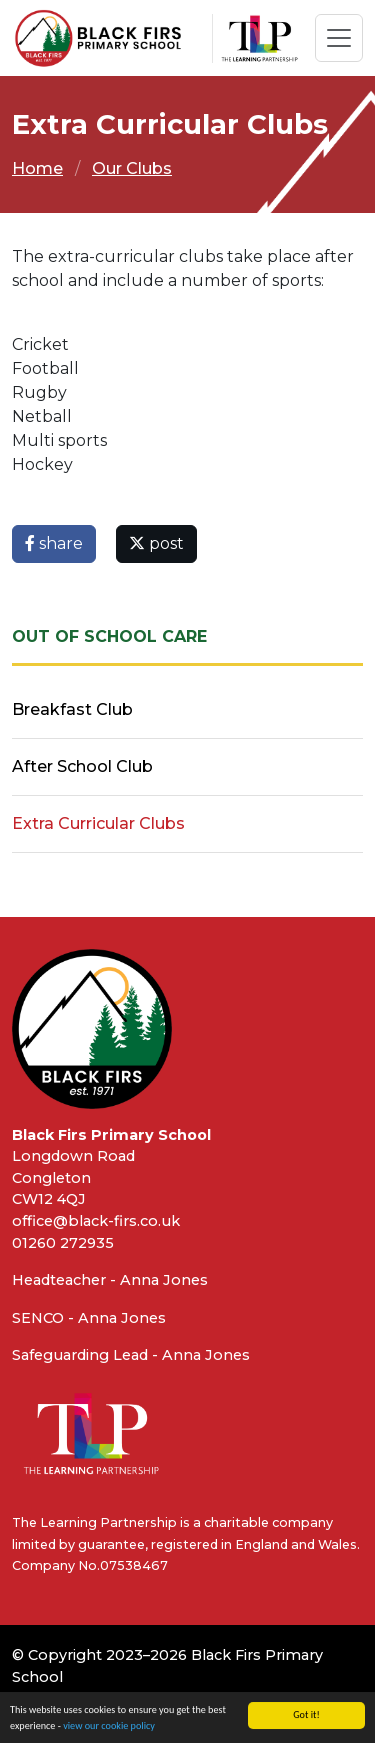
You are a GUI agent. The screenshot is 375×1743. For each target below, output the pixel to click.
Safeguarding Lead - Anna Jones (131, 1355)
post (156, 543)
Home (37, 168)
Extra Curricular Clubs (98, 823)
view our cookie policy (109, 1726)
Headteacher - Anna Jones (110, 1280)
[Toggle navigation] (339, 38)
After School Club (82, 766)
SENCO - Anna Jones (89, 1318)
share (54, 543)
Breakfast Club (72, 709)
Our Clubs (132, 168)
